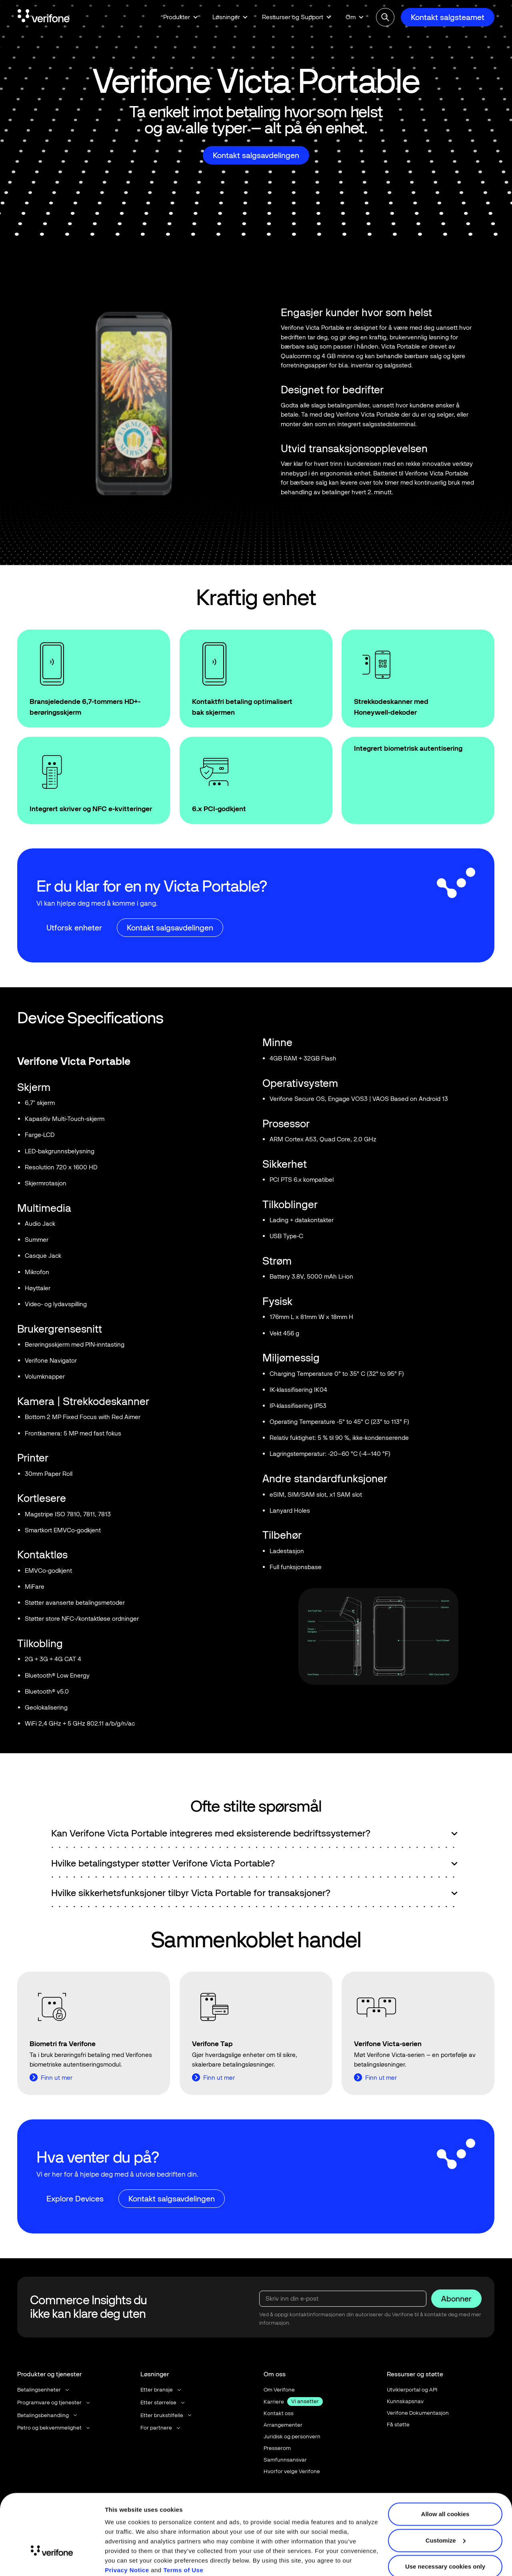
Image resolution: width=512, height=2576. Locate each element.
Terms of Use (183, 2538)
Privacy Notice (127, 2538)
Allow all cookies (445, 2482)
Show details (123, 2560)
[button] (180, 17)
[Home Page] (43, 17)
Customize (446, 2508)
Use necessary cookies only (445, 2534)
